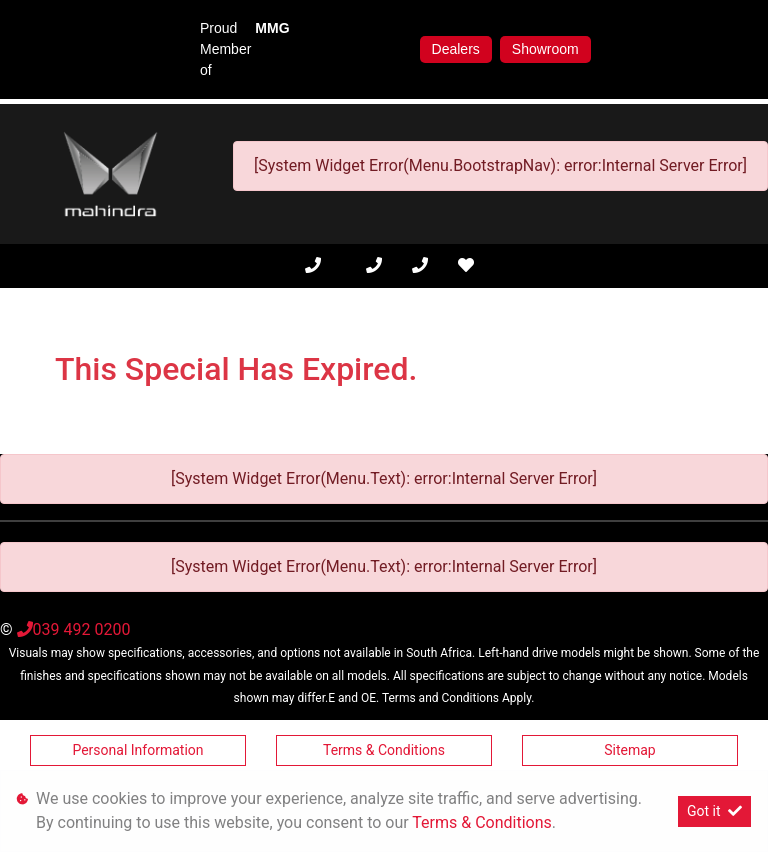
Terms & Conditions (384, 750)
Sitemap (629, 750)
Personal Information (137, 750)
